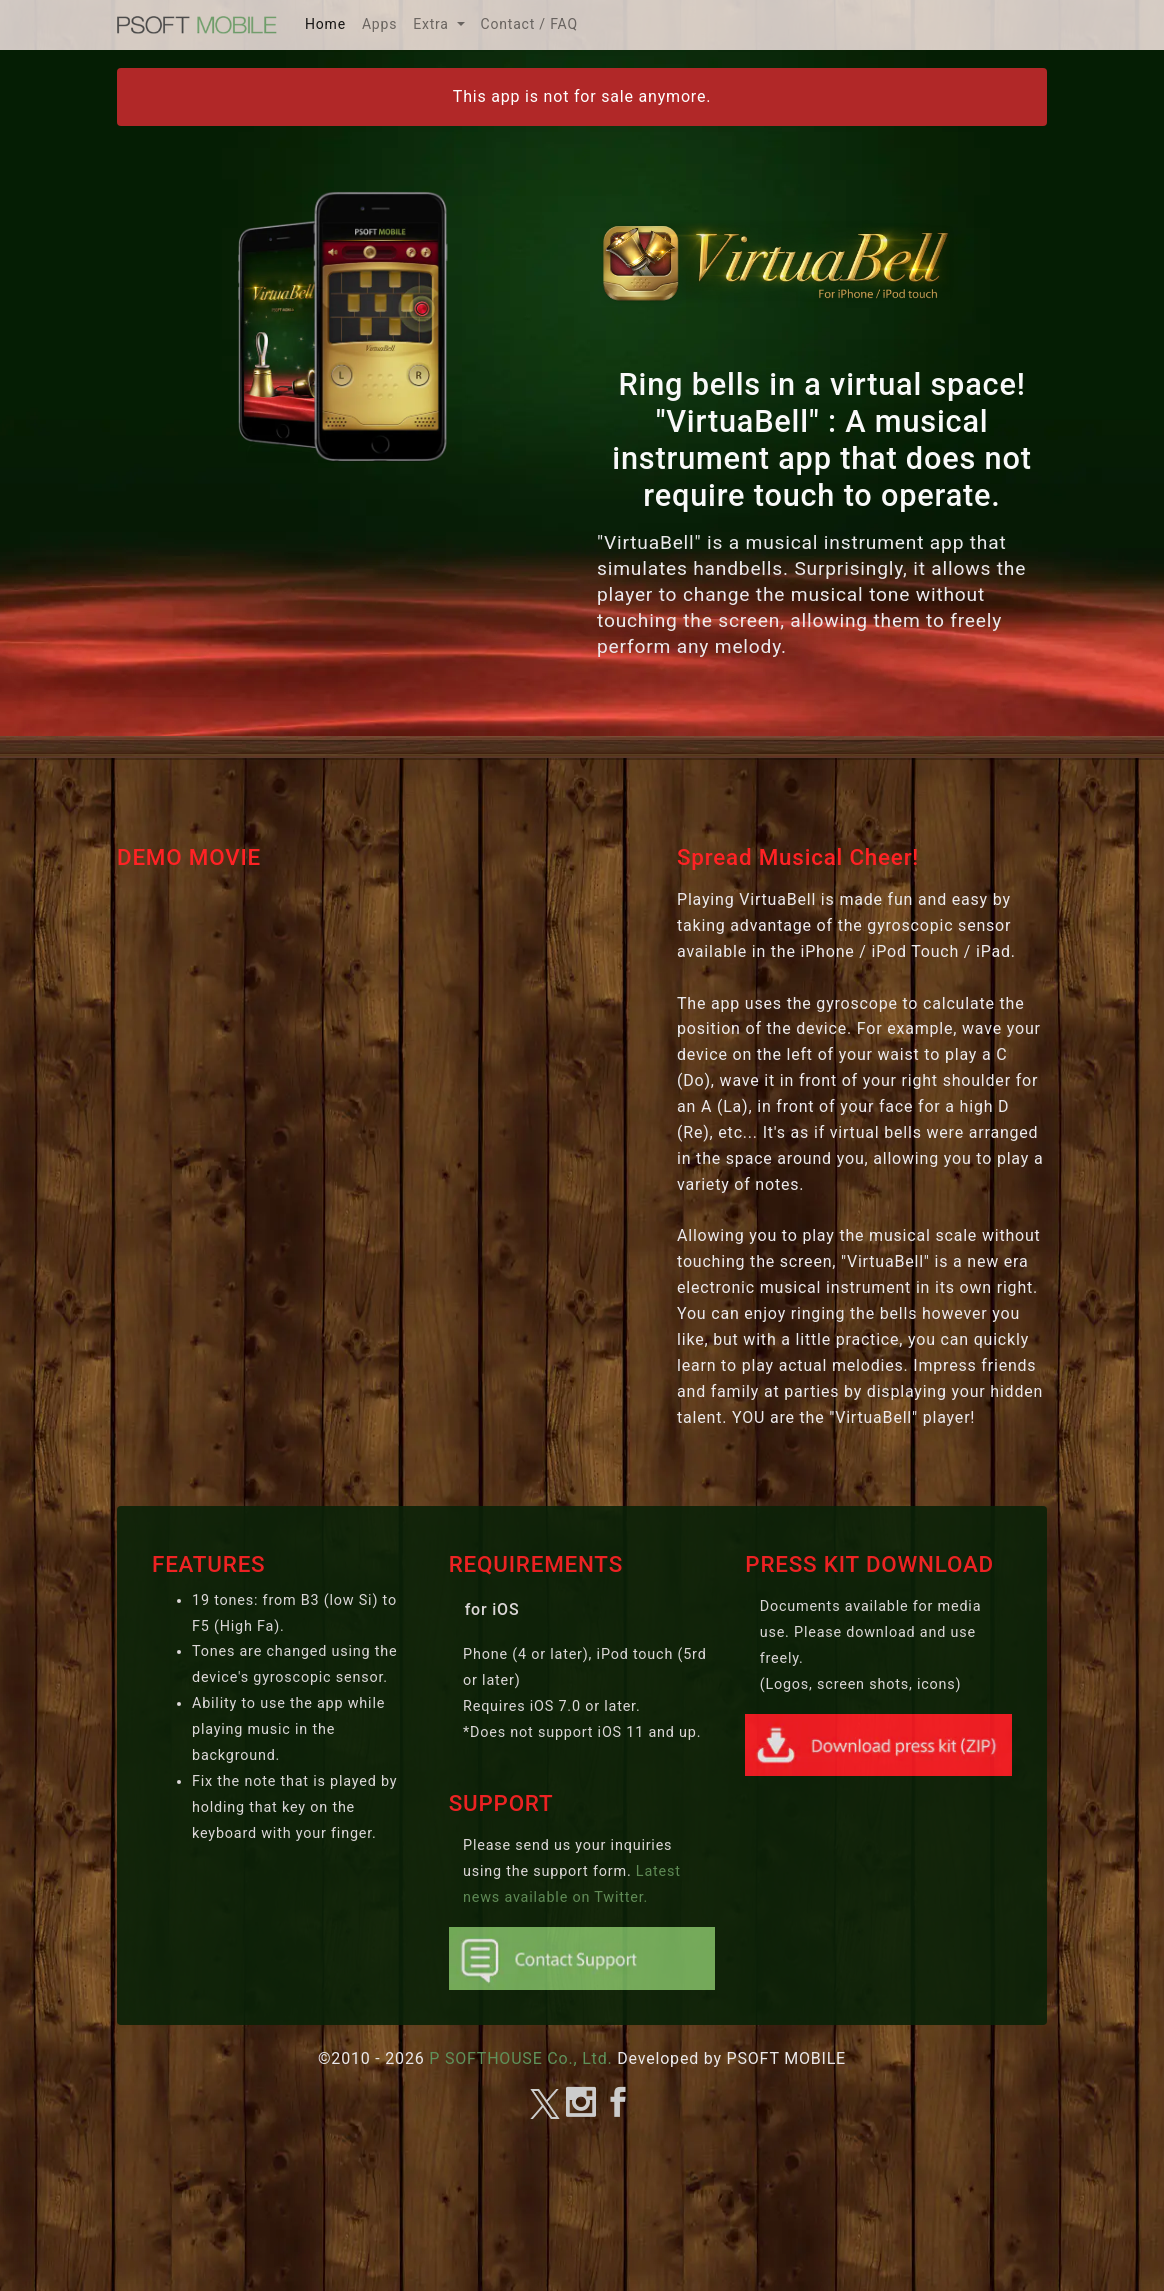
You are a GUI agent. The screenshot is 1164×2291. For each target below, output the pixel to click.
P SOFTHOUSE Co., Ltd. (520, 2058)
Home (329, 21)
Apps (379, 24)
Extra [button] (433, 24)
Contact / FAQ (529, 24)
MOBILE (197, 25)
